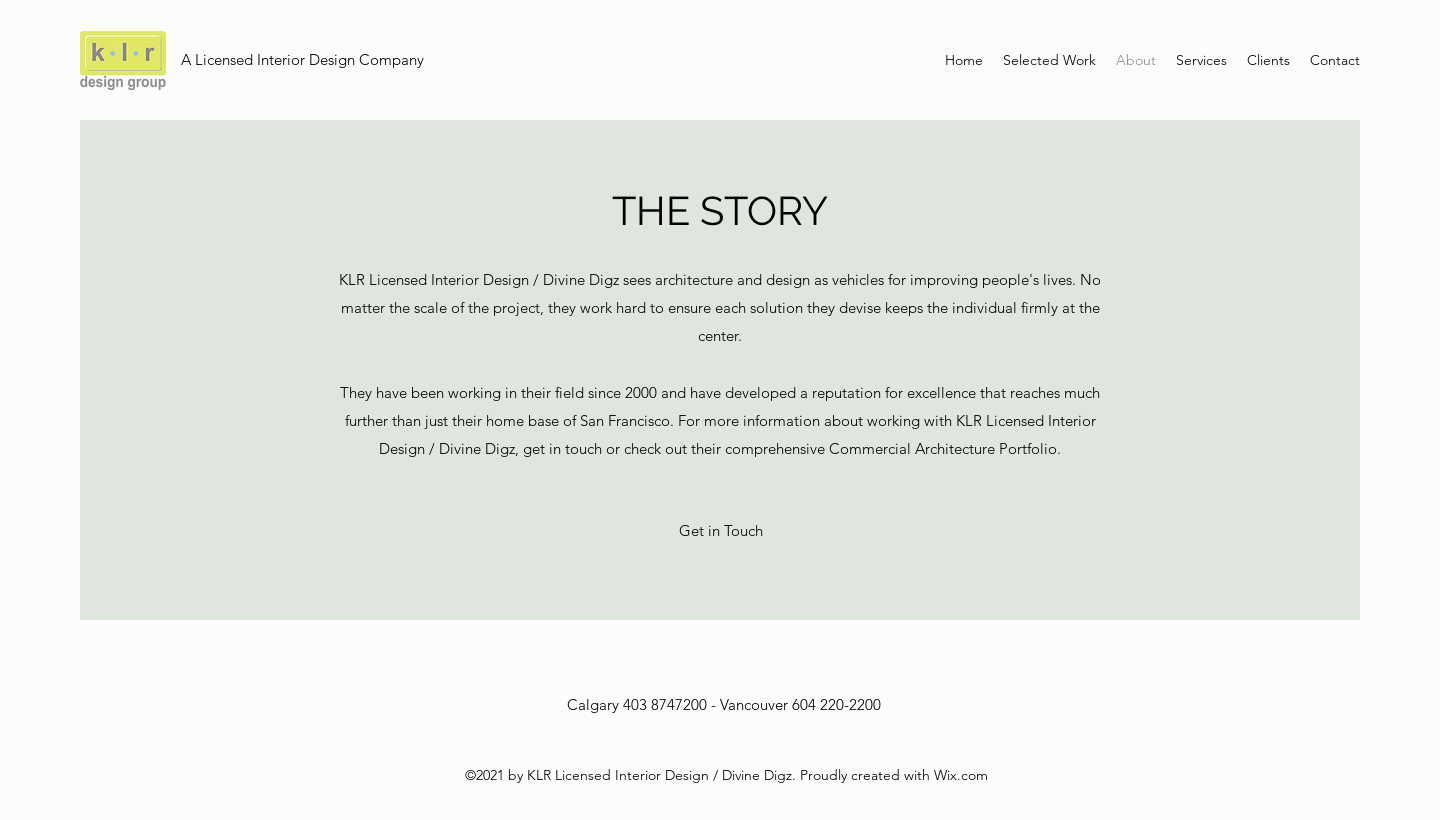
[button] (720, 531)
